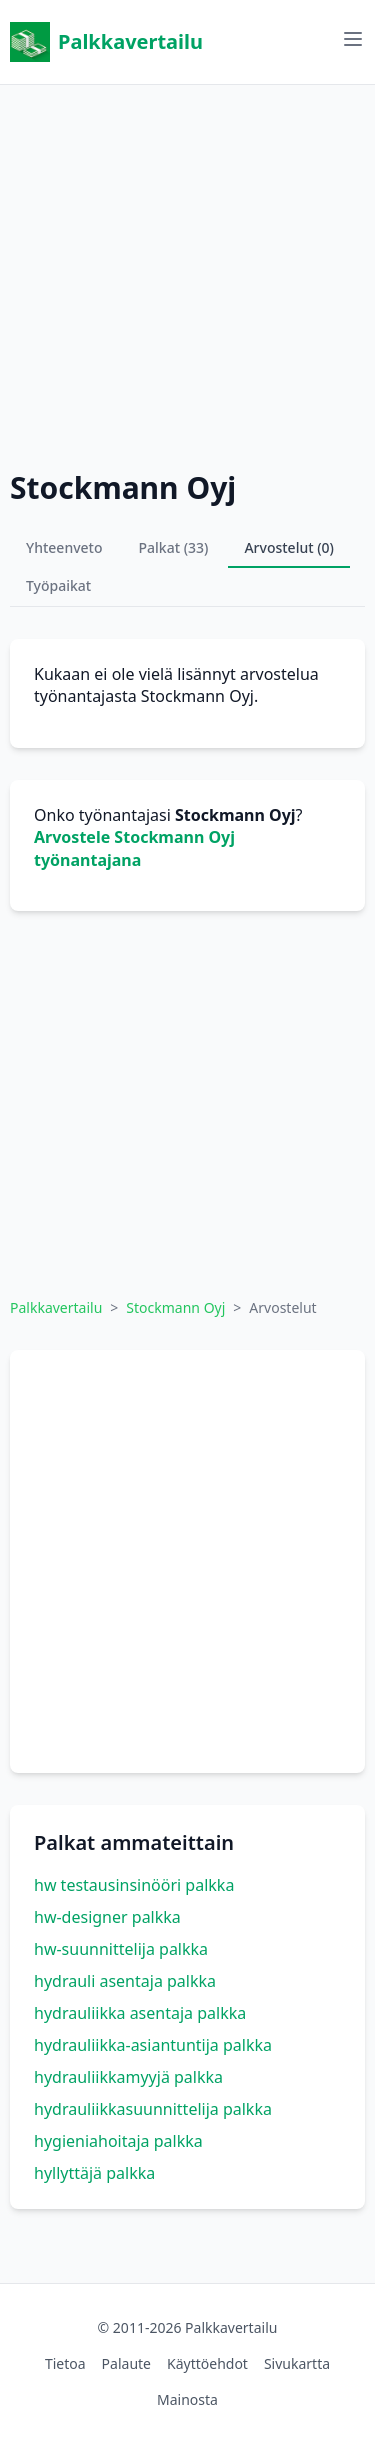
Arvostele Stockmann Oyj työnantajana (134, 848)
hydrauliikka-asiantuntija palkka (153, 2045)
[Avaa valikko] (353, 39)
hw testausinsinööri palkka (134, 1885)
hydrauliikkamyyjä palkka (128, 2077)
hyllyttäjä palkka (94, 2173)
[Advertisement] (187, 272)
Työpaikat (58, 585)
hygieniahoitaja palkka (118, 2141)
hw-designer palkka (107, 1917)
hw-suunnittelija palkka (121, 1949)
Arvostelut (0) (289, 547)
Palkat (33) (174, 547)
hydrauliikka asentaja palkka (140, 2013)
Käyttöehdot (207, 2363)
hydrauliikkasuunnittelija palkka (153, 2109)
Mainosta (187, 2399)
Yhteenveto (64, 547)
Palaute (126, 2363)
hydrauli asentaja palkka (125, 1981)
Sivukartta (297, 2363)
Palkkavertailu (106, 42)
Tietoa (65, 2363)
